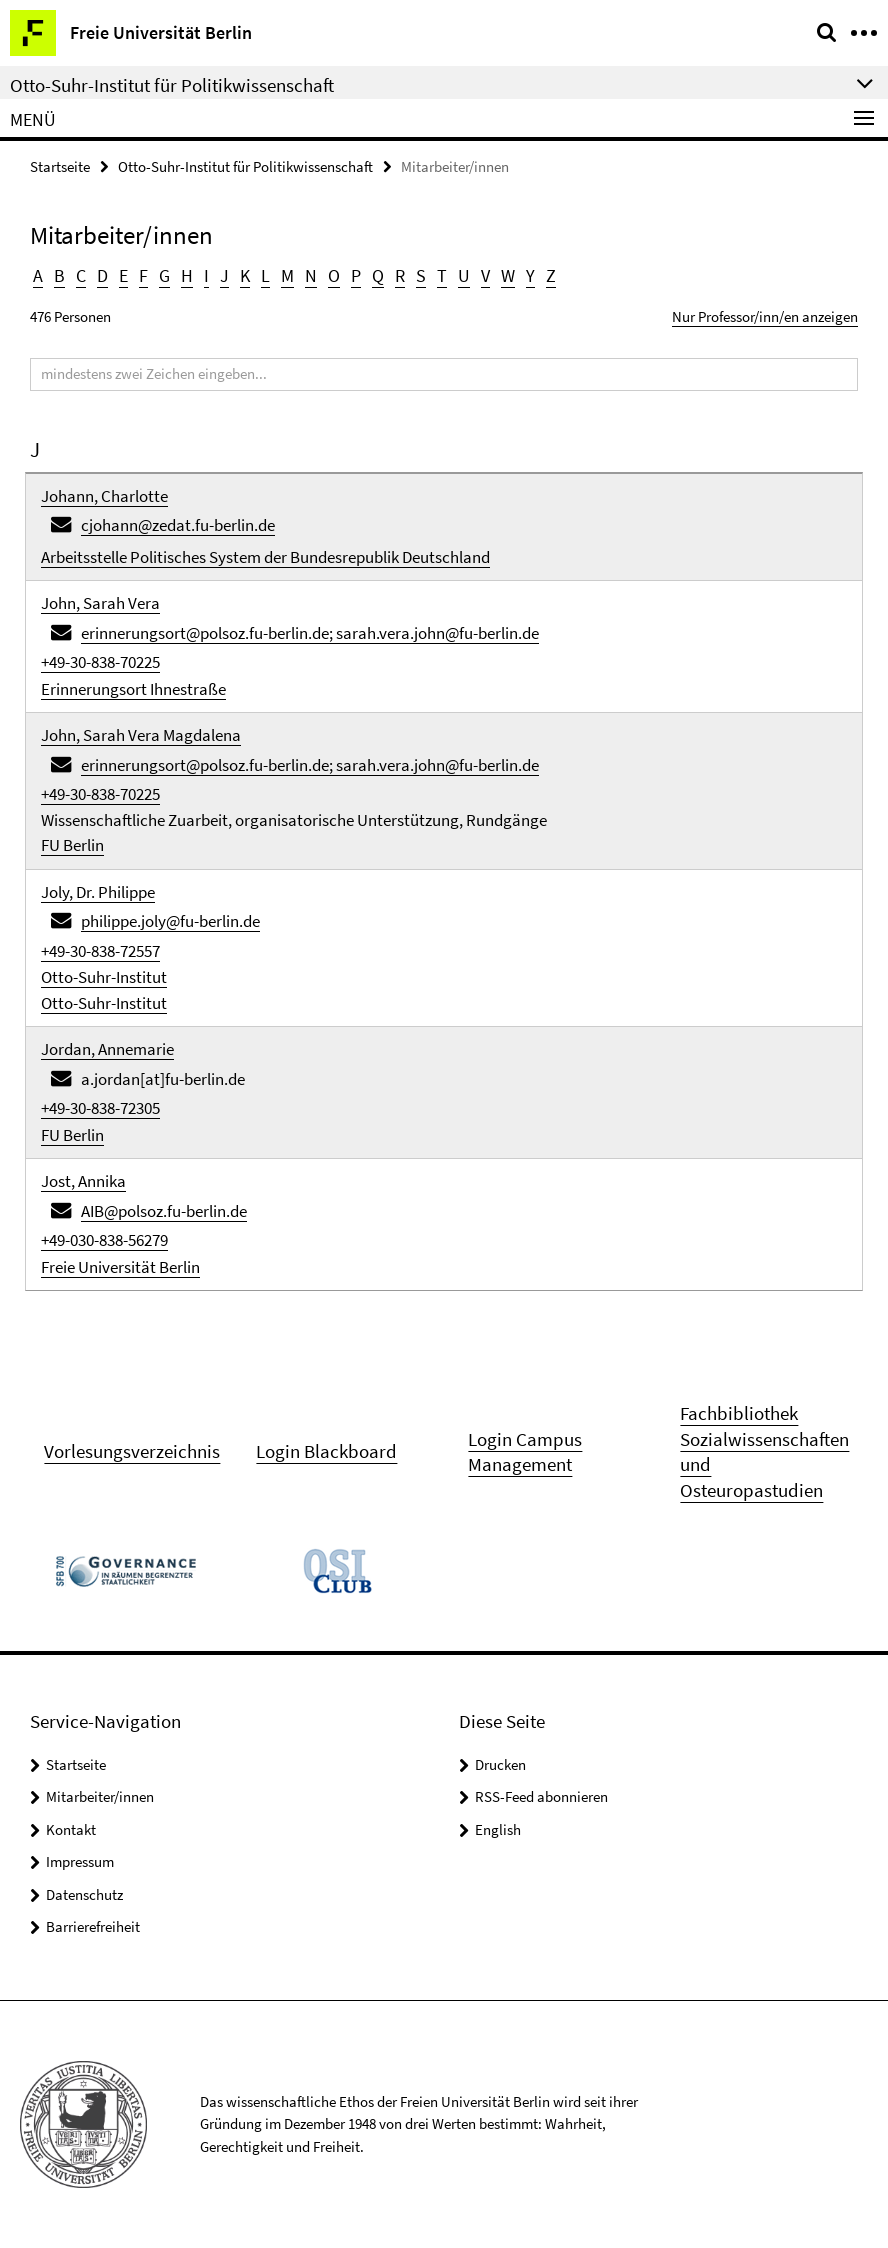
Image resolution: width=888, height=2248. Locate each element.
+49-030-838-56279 (104, 1240)
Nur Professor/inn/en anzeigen (765, 316)
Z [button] (551, 275)
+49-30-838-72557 (100, 951)
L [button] (265, 275)
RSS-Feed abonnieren (541, 1796)
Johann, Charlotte (104, 496)
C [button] (81, 275)
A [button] (38, 275)
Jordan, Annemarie (107, 1049)
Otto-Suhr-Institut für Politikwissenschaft (245, 166)
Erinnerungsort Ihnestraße (133, 689)
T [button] (442, 275)
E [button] (123, 275)
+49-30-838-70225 (100, 662)
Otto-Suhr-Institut (104, 977)
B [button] (59, 275)
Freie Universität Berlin (120, 1267)
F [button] (143, 275)
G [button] (164, 275)
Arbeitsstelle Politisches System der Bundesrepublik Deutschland (265, 557)
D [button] (102, 275)
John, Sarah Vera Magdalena (141, 735)
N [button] (311, 275)
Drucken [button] (500, 1764)
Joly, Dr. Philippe (98, 892)
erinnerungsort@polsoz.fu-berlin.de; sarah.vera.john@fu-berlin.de (310, 633)
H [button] (187, 275)
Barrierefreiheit (93, 1926)
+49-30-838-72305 (100, 1108)
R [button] (400, 275)
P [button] (356, 275)
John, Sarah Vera (100, 603)
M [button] (287, 275)
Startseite (60, 166)
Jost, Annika (83, 1181)
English (498, 1829)
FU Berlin (72, 845)
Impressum (80, 1861)
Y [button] (530, 275)
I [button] (206, 275)
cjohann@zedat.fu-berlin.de (178, 525)
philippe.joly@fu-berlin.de (170, 921)
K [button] (245, 275)
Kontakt (71, 1829)
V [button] (485, 275)
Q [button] (378, 275)
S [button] (421, 275)
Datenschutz (84, 1894)
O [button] (334, 275)
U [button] (464, 275)
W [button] (508, 275)
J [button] (224, 275)
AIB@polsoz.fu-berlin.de (164, 1211)
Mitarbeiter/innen (100, 1796)
